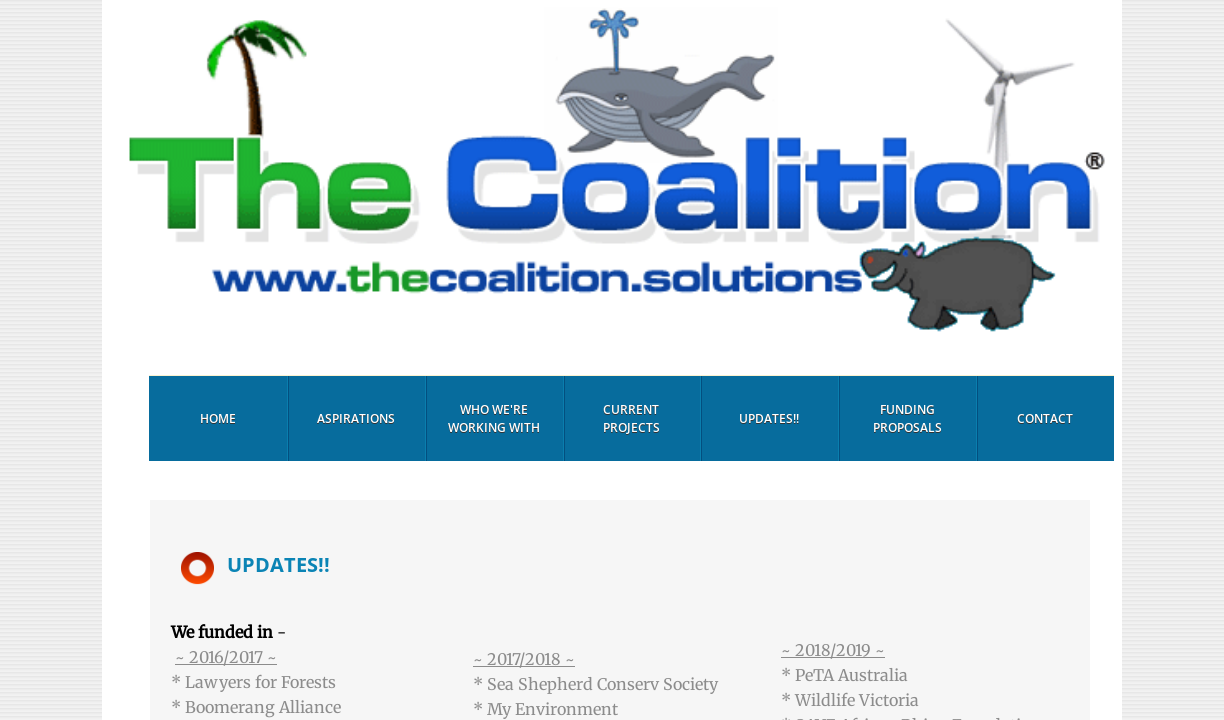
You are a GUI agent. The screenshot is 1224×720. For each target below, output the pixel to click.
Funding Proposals (907, 418)
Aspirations (356, 418)
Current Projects (631, 418)
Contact (1045, 418)
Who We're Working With (494, 418)
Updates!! (769, 418)
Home (218, 418)
